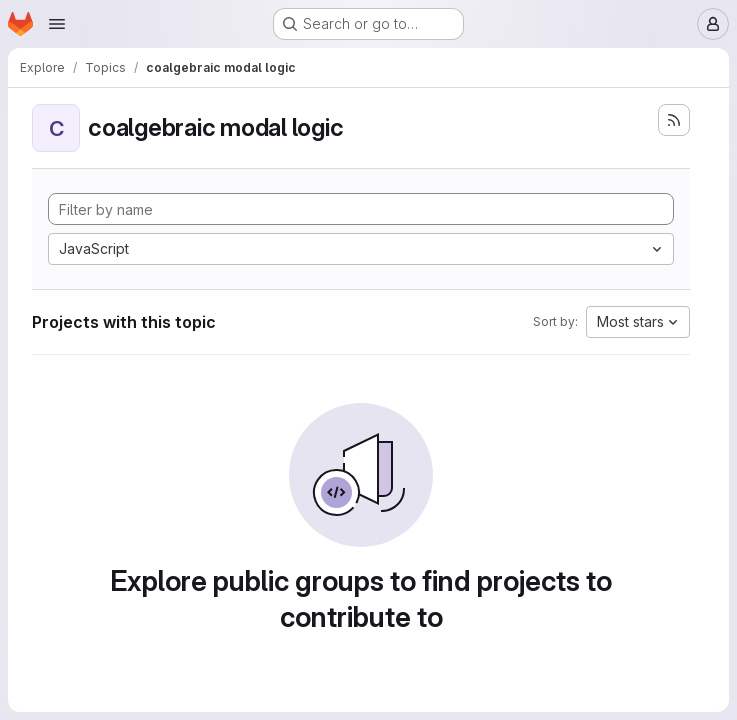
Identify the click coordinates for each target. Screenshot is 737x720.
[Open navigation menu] (57, 24)
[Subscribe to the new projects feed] (674, 120)
